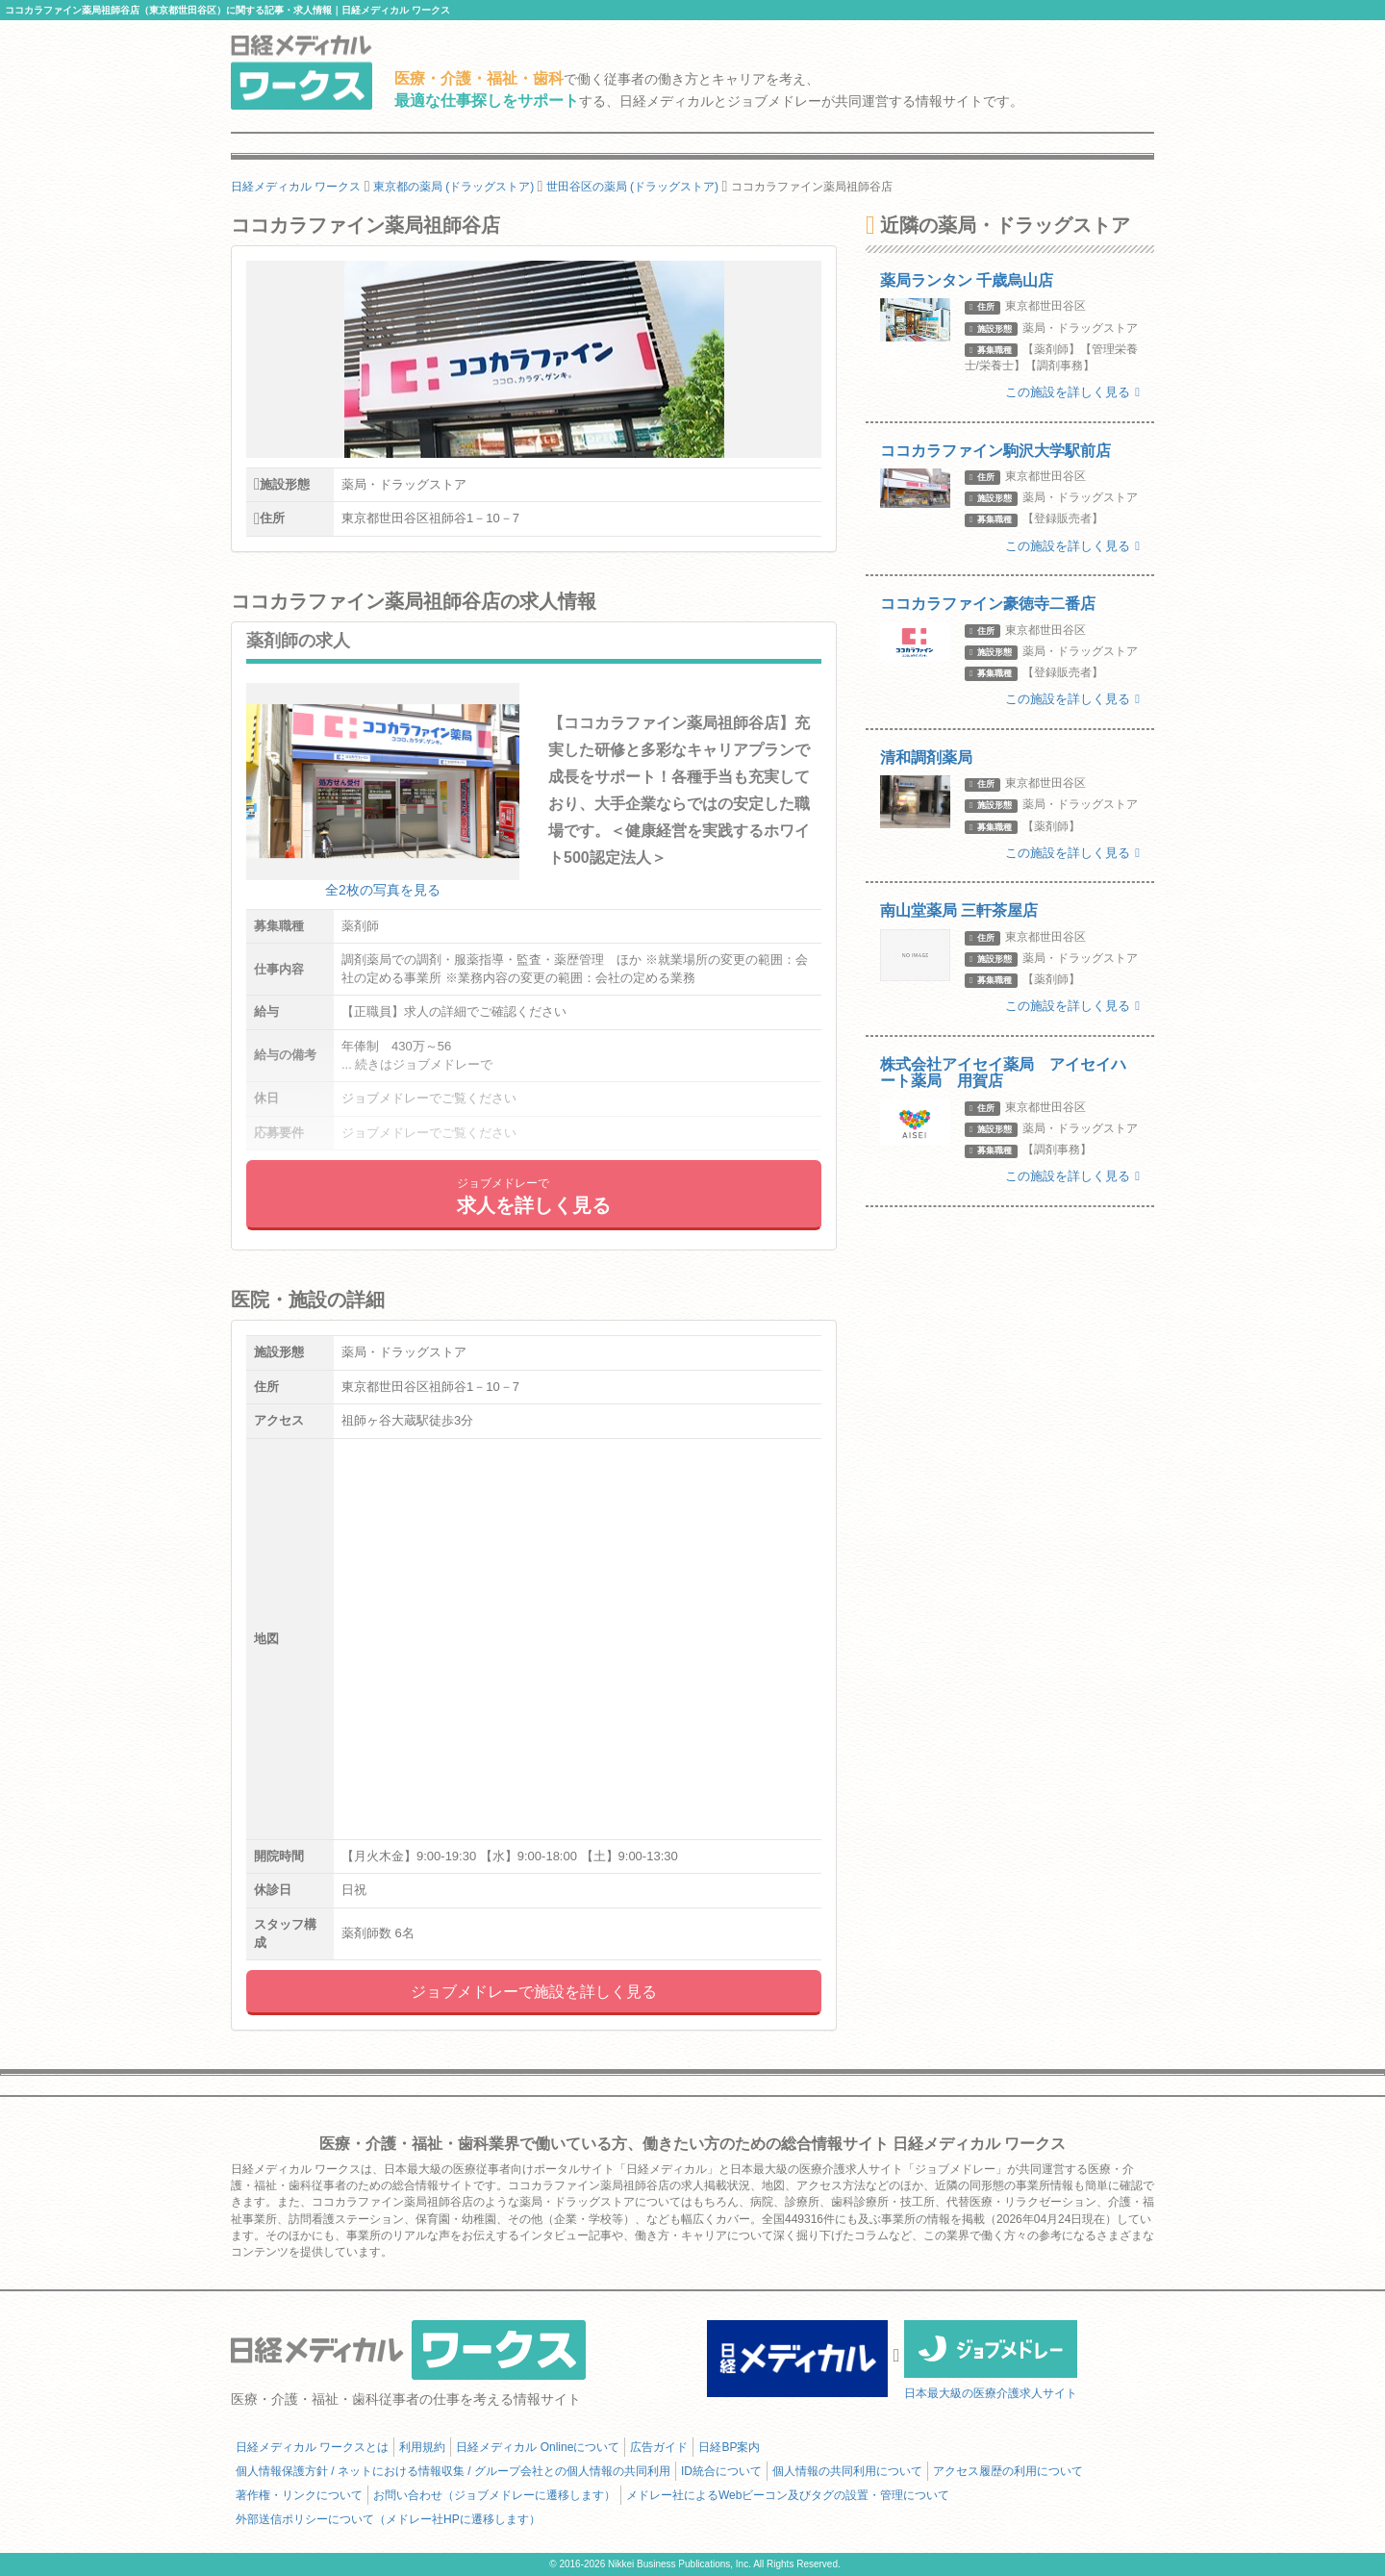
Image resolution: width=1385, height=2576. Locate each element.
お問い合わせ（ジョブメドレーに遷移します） (494, 2495)
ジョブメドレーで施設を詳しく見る (534, 1991)
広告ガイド (659, 2447)
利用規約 (422, 2447)
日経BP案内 (729, 2447)
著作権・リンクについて (299, 2495)
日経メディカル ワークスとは (312, 2447)
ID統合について (721, 2471)
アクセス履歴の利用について (1008, 2471)
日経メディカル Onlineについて (537, 2447)
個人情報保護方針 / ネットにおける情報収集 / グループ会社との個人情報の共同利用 (453, 2471)
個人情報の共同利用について (847, 2471)
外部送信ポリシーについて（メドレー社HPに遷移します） (388, 2519)
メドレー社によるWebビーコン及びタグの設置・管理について (787, 2495)
